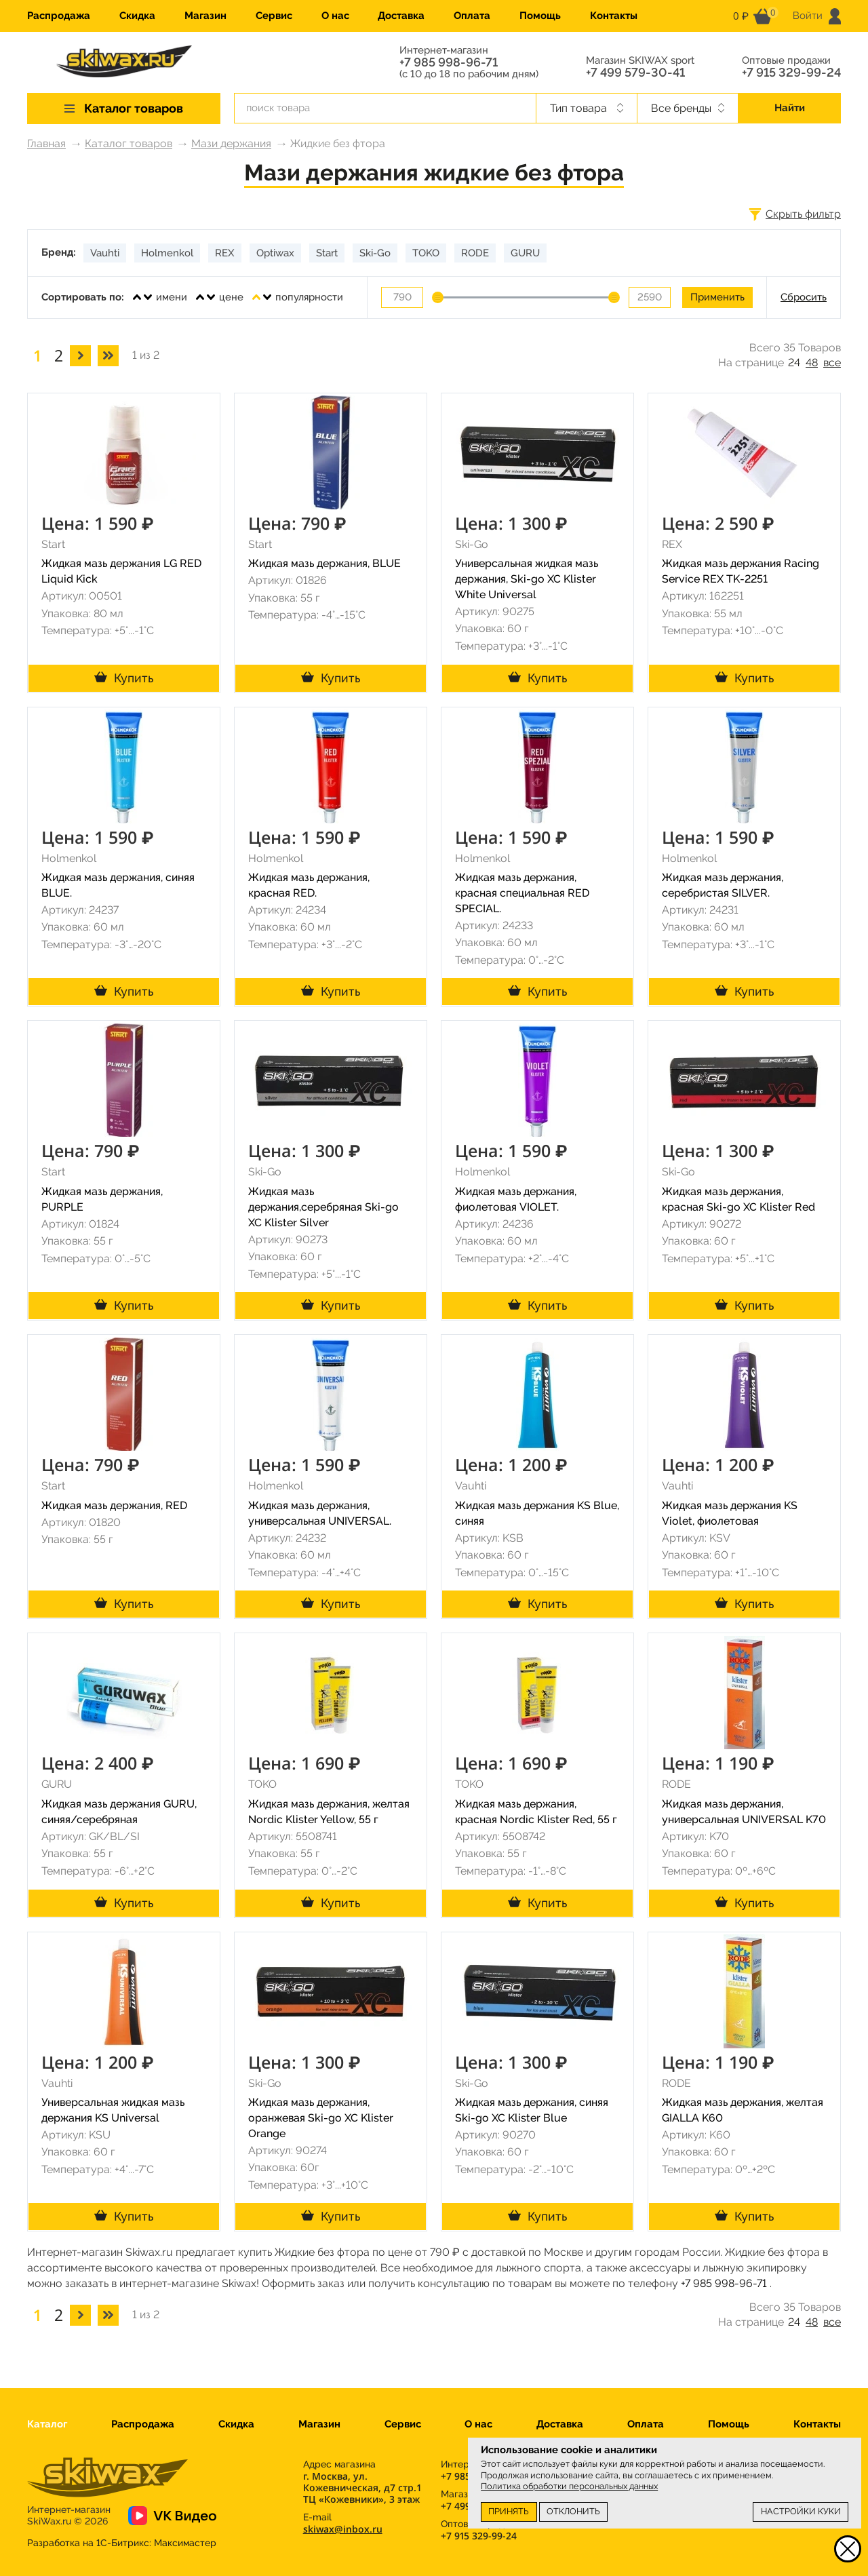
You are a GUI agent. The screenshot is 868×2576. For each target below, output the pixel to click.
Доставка (401, 15)
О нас (335, 15)
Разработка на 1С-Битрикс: (121, 2542)
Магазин (205, 15)
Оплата (472, 15)
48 (812, 362)
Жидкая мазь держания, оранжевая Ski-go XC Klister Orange (320, 2118)
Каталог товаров (128, 143)
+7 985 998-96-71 (448, 62)
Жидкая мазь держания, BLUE (324, 563)
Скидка (137, 15)
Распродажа (58, 15)
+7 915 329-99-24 (791, 72)
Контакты (613, 15)
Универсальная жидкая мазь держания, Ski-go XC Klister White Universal (526, 579)
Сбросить (804, 297)
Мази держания (231, 143)
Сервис (274, 15)
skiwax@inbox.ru (342, 2528)
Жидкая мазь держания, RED (114, 1505)
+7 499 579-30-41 (635, 72)
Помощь (540, 15)
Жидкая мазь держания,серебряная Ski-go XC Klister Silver (323, 1207)
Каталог (47, 2424)
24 (794, 362)
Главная (46, 143)
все (832, 362)
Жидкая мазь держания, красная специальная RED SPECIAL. (522, 893)
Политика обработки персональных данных (569, 2486)
